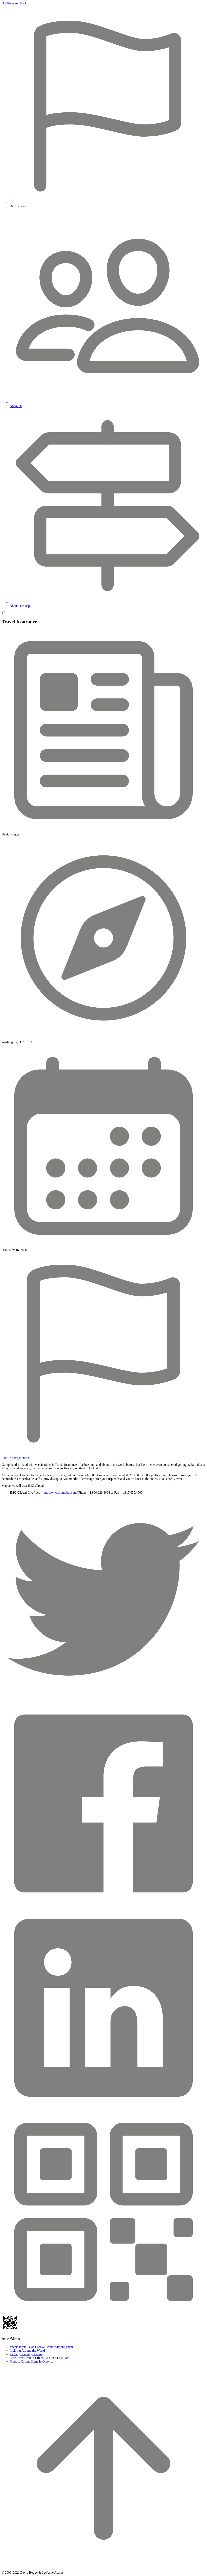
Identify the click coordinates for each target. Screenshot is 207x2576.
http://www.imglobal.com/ (60, 1492)
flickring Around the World (27, 2350)
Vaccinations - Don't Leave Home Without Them (41, 2347)
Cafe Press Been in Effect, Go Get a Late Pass (39, 2358)
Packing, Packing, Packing (27, 2354)
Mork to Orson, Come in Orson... (31, 2361)
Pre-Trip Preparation (15, 1457)
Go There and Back (14, 3)
